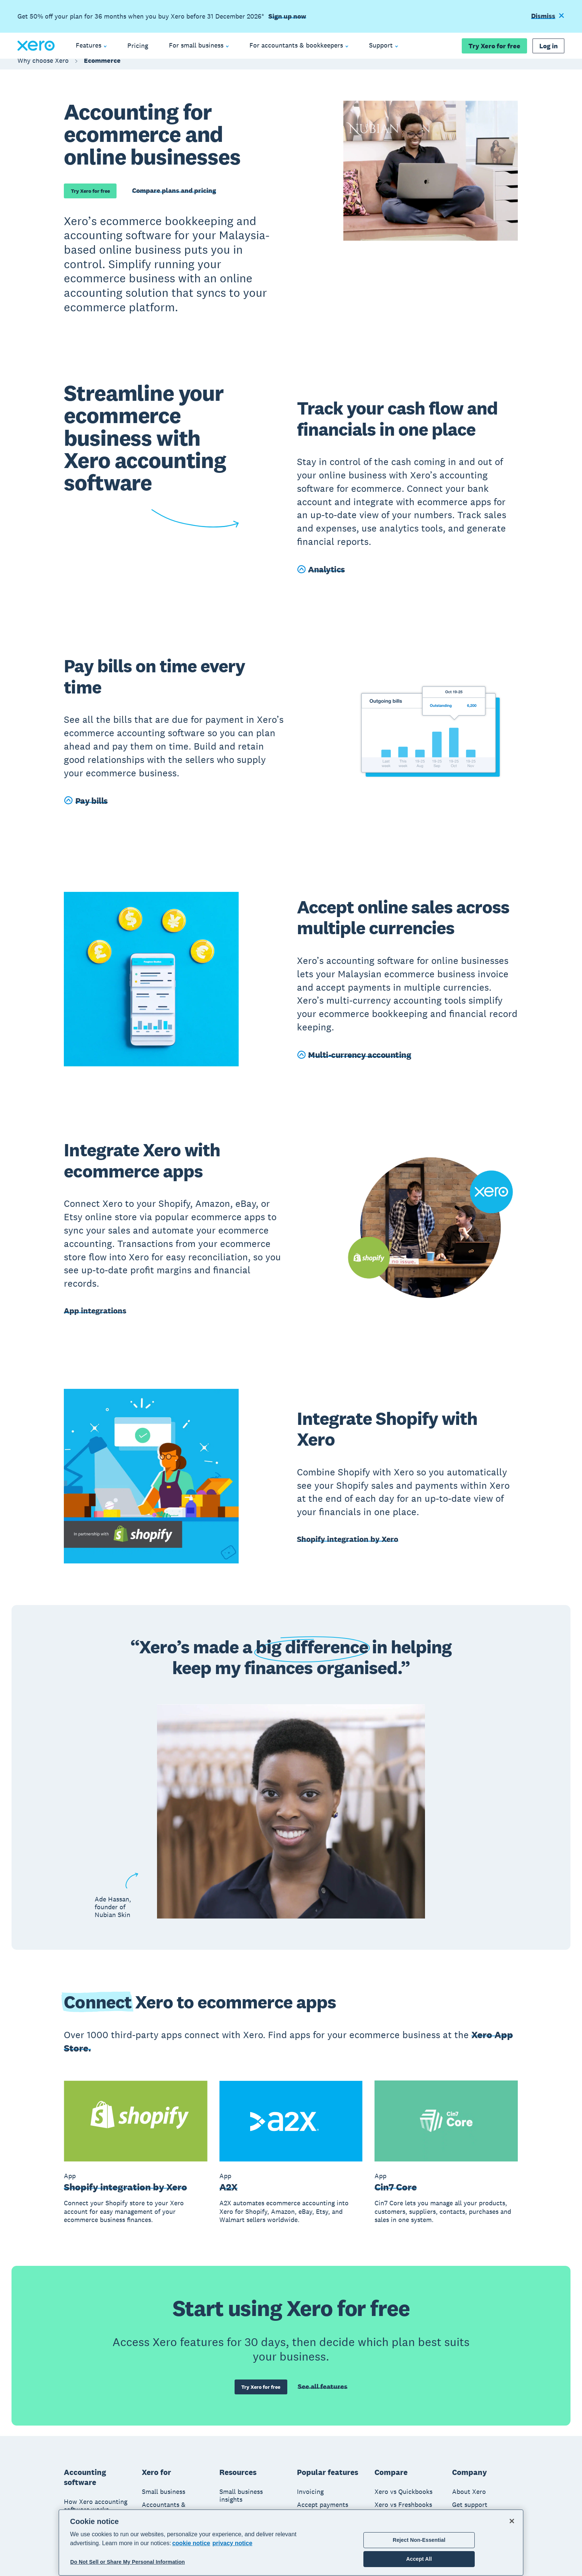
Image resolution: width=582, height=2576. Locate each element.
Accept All (419, 2559)
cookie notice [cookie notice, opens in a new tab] (191, 2543)
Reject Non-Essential (419, 2540)
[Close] (512, 2521)
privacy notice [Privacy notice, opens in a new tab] (232, 2543)
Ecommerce (102, 68)
